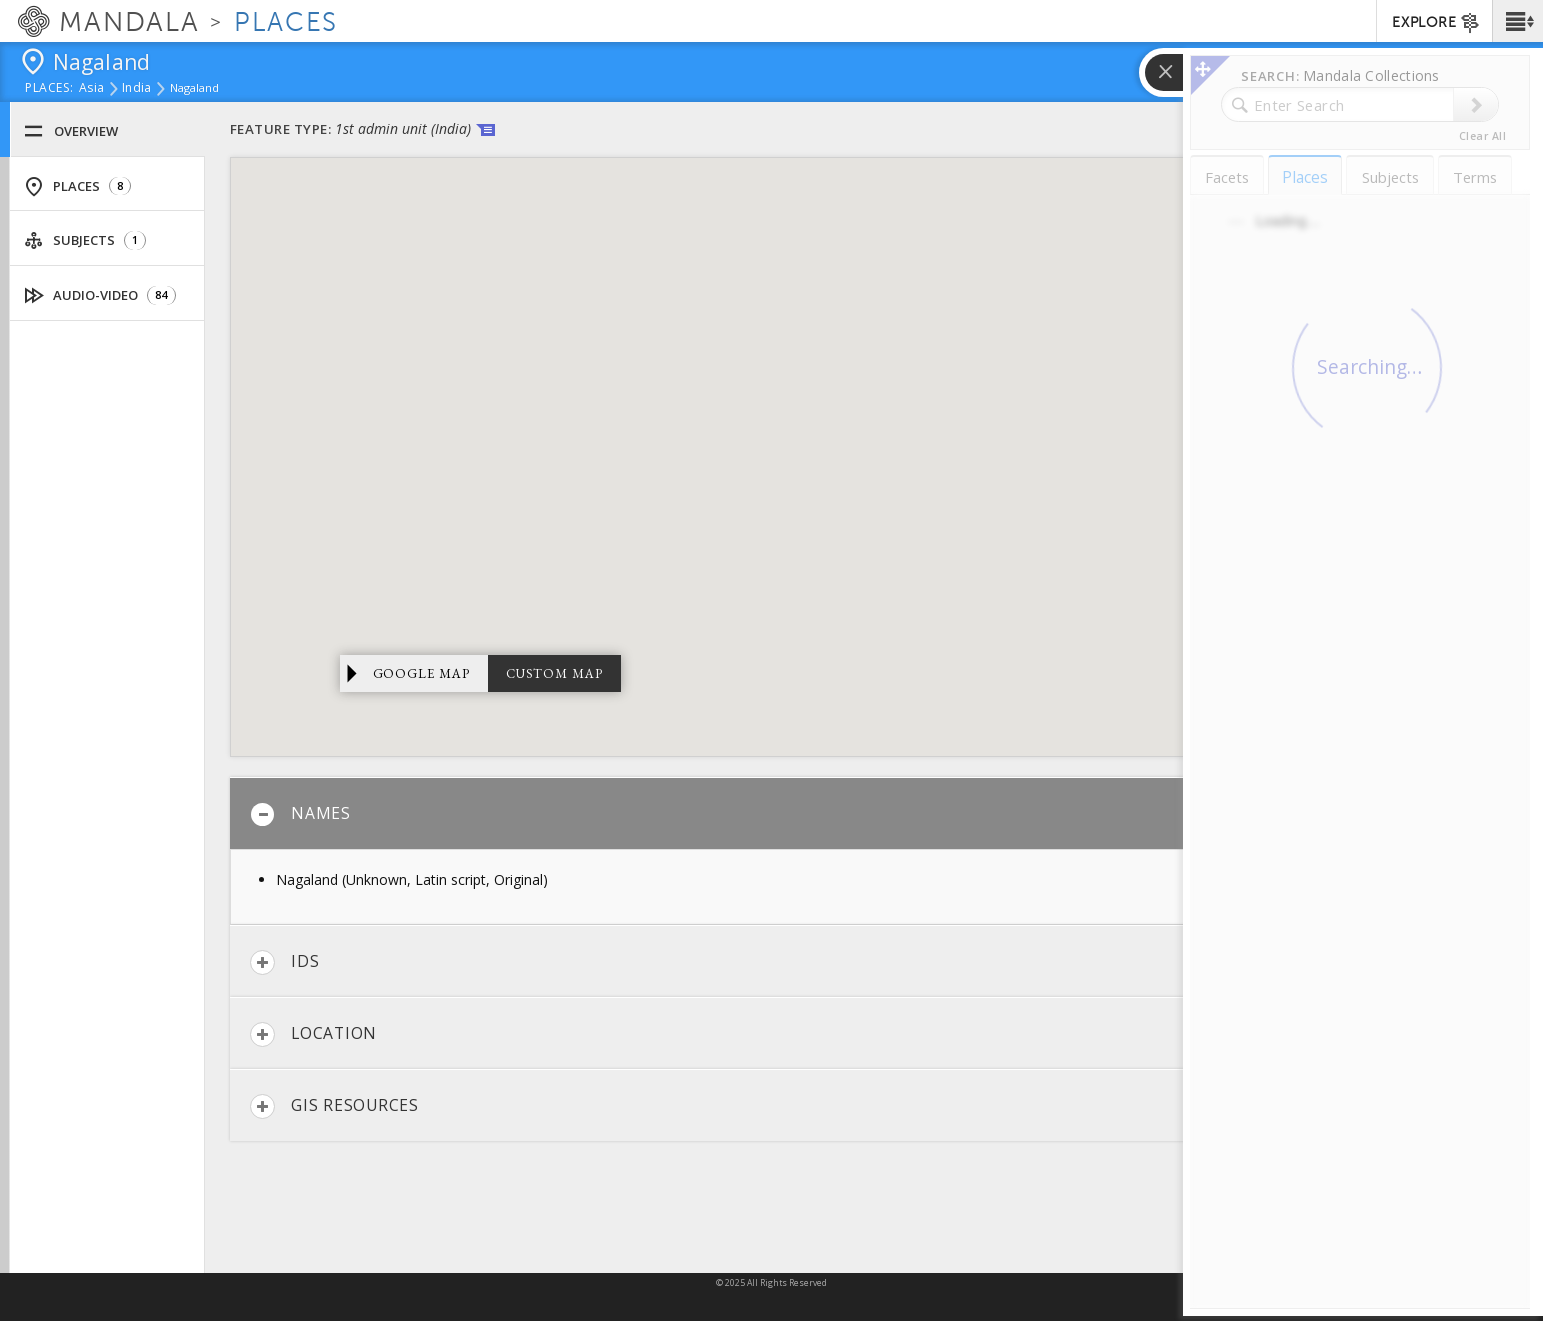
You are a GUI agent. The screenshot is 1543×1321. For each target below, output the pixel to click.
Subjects (85, 240)
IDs (284, 962)
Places (77, 186)
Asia (91, 89)
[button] (1517, 21)
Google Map (422, 673)
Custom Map (554, 673)
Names (300, 814)
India (136, 89)
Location (313, 1034)
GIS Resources (334, 1106)
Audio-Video (100, 295)
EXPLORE (1436, 23)
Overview (71, 131)
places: (49, 89)
